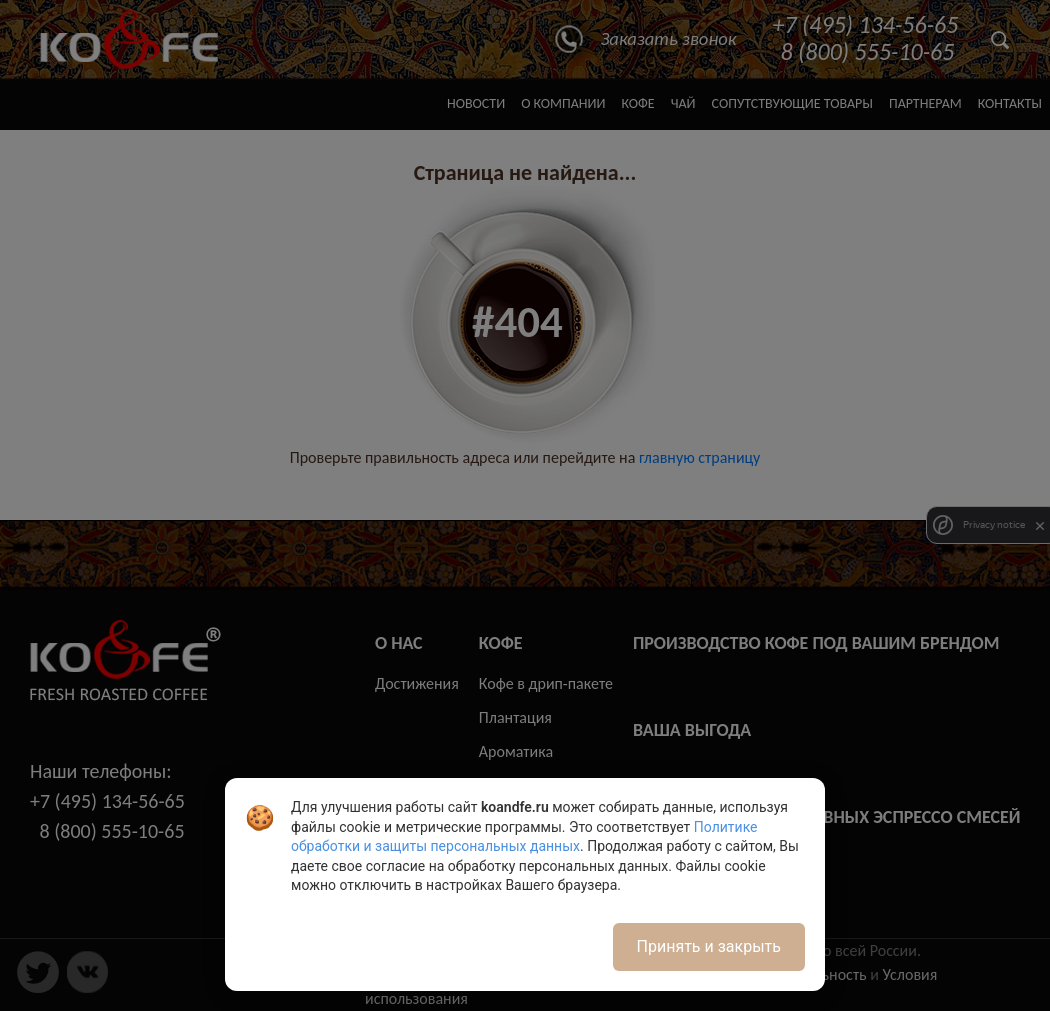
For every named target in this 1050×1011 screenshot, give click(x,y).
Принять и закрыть (709, 946)
